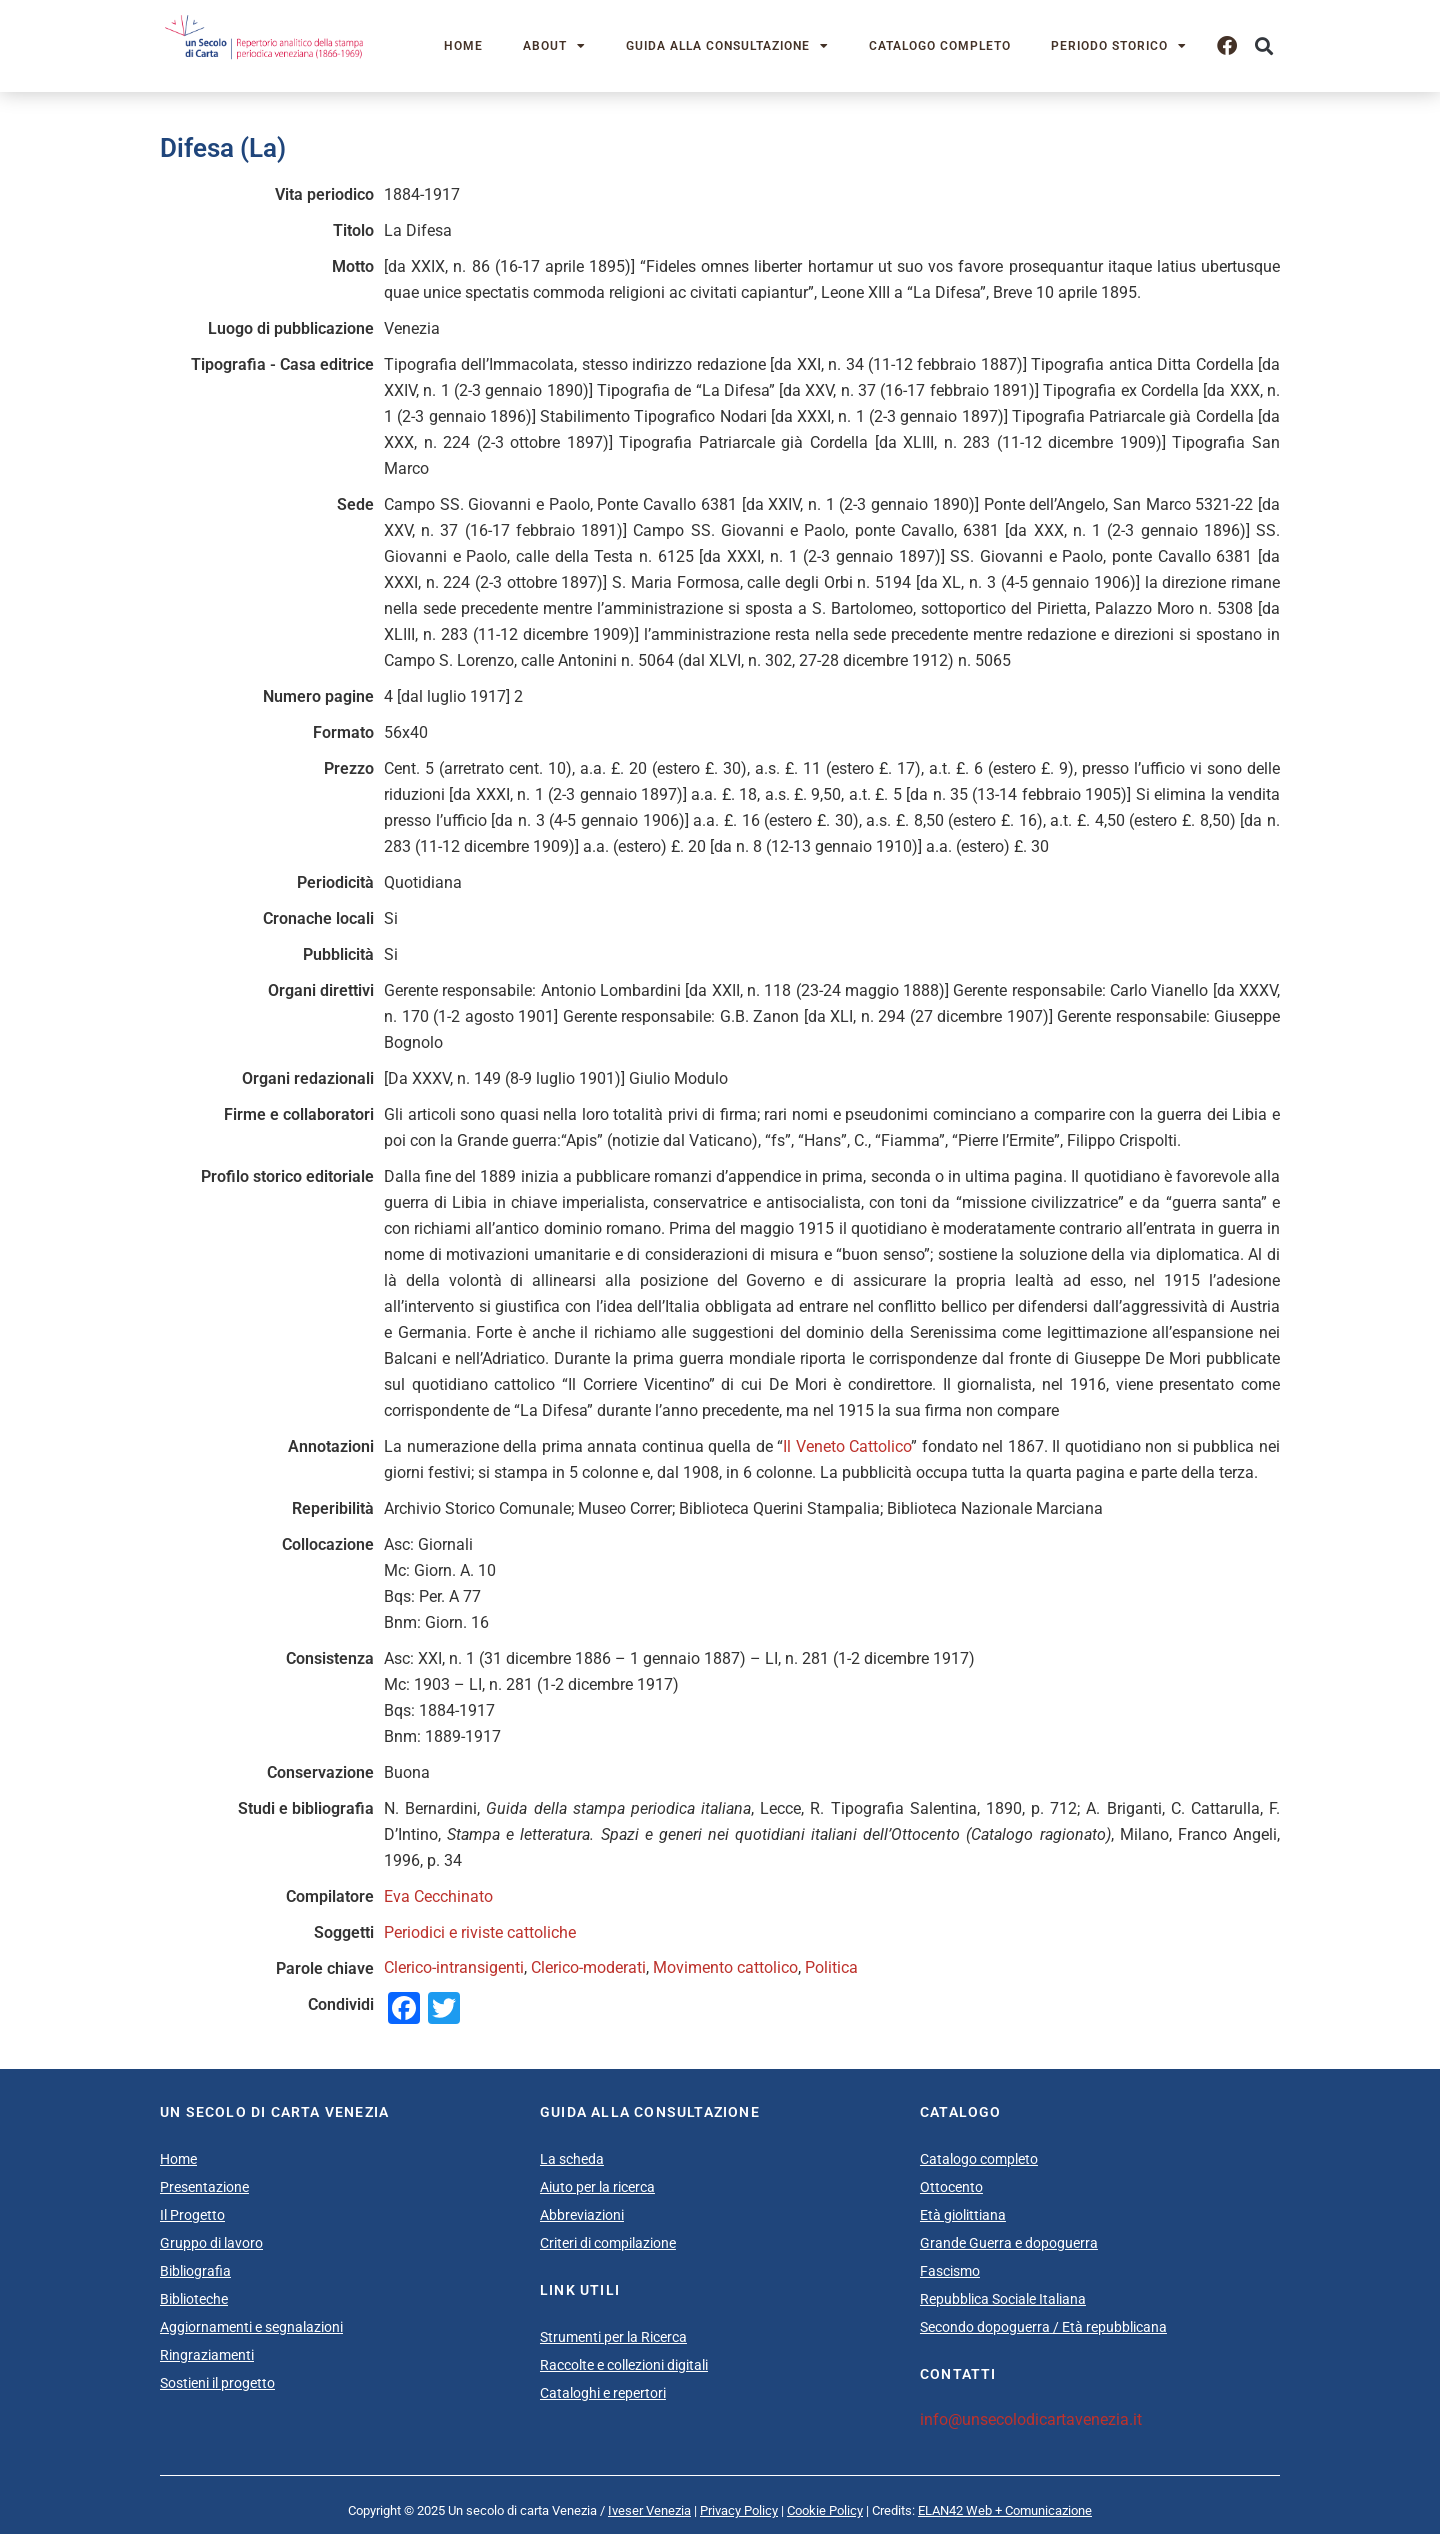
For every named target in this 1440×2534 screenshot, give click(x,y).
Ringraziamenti (207, 2355)
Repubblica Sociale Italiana (1003, 2299)
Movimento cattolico (725, 1967)
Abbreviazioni (582, 2215)
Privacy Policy (739, 2510)
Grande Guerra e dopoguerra (1009, 2243)
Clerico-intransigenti (454, 1967)
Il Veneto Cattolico (847, 1446)
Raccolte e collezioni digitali (624, 2365)
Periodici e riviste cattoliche (480, 1932)
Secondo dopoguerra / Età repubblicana (1043, 2327)
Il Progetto (192, 2215)
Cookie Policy (825, 2510)
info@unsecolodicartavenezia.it (1031, 2419)
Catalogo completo (940, 46)
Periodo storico (1119, 46)
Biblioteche (194, 2299)
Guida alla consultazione (727, 46)
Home (463, 46)
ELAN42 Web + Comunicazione (1005, 2510)
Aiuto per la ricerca (597, 2187)
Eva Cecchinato (438, 1896)
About (554, 46)
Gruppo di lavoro (211, 2243)
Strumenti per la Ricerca (613, 2337)
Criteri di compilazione (608, 2243)
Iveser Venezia (649, 2510)
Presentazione (204, 2187)
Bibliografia (195, 2271)
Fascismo (950, 2271)
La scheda (572, 2159)
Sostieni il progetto (217, 2383)
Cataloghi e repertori (603, 2393)
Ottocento (951, 2187)
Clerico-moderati (588, 1967)
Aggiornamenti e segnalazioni (251, 2327)
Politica (831, 1967)
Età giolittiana (963, 2215)
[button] (1263, 46)
